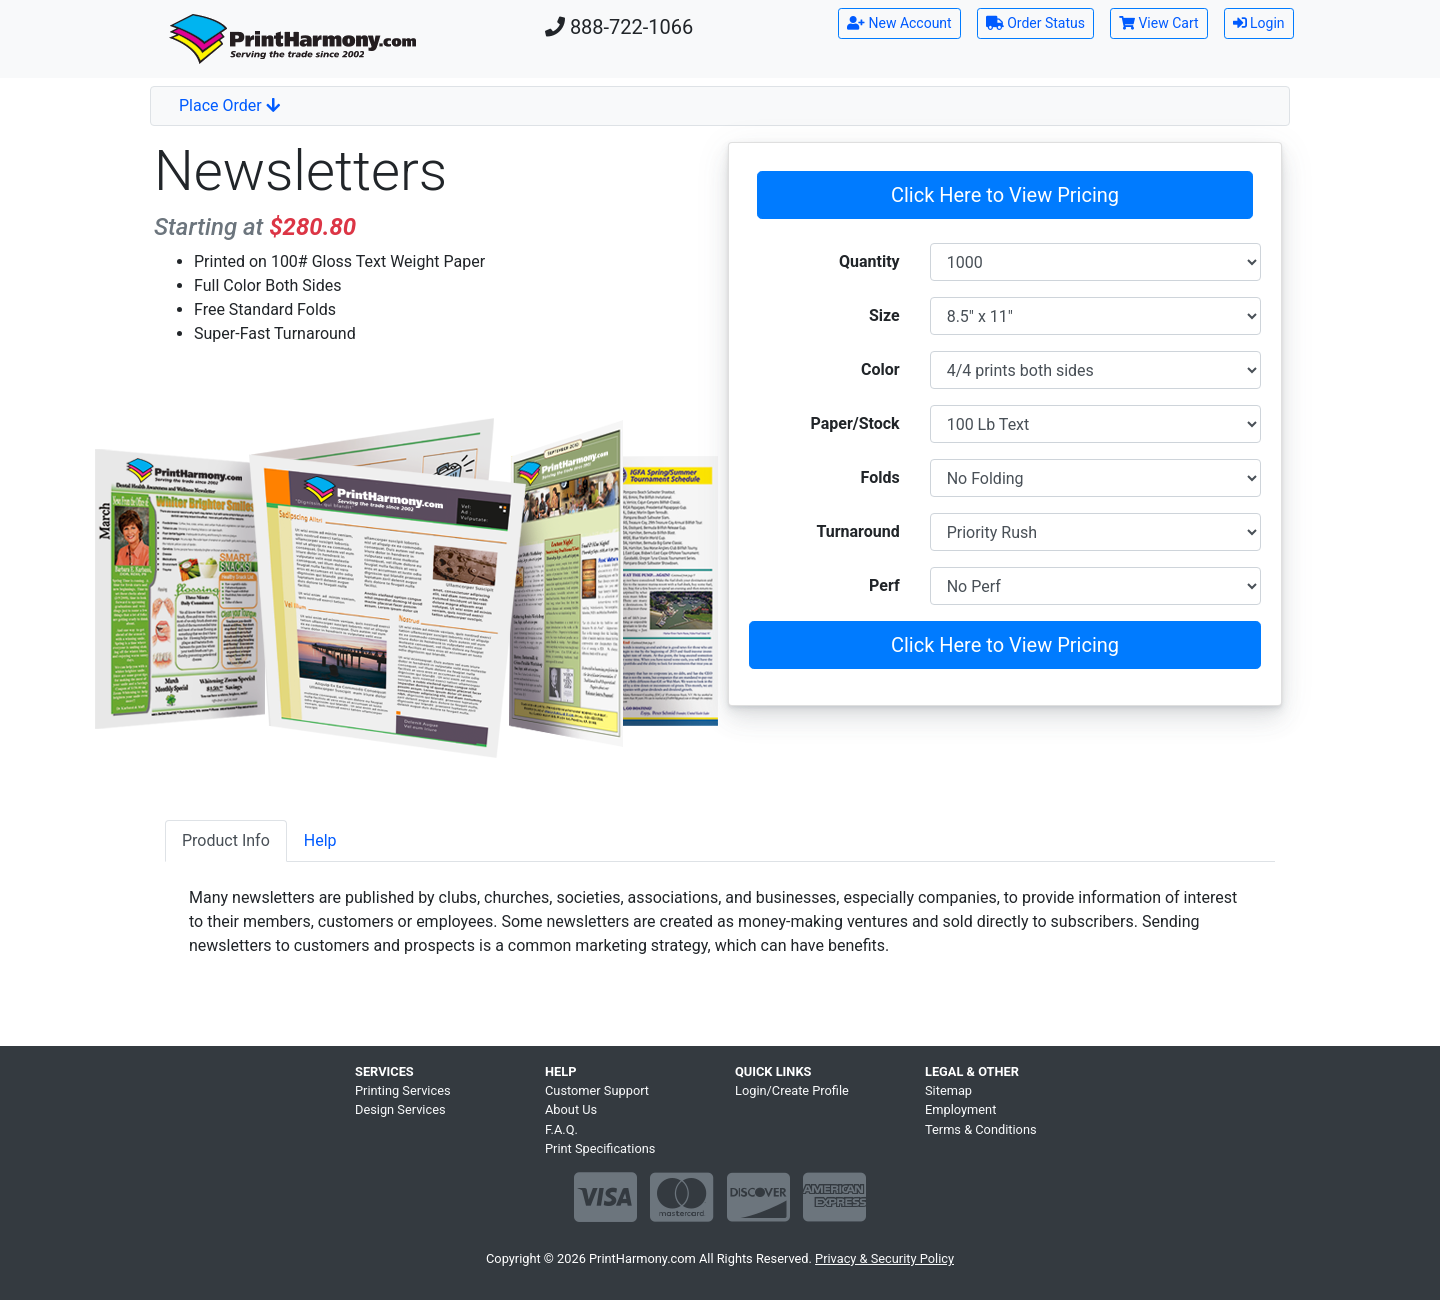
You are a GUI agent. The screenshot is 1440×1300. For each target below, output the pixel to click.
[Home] (293, 39)
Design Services (400, 1109)
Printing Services (403, 1090)
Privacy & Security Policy (884, 1258)
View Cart (1159, 23)
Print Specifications (600, 1148)
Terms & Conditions (981, 1129)
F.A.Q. (561, 1129)
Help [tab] (320, 840)
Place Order (229, 105)
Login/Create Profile (792, 1090)
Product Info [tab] (226, 840)
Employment (960, 1109)
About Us (571, 1109)
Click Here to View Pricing (1005, 195)
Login (1259, 23)
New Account (899, 23)
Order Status (1035, 23)
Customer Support (597, 1090)
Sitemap (948, 1090)
